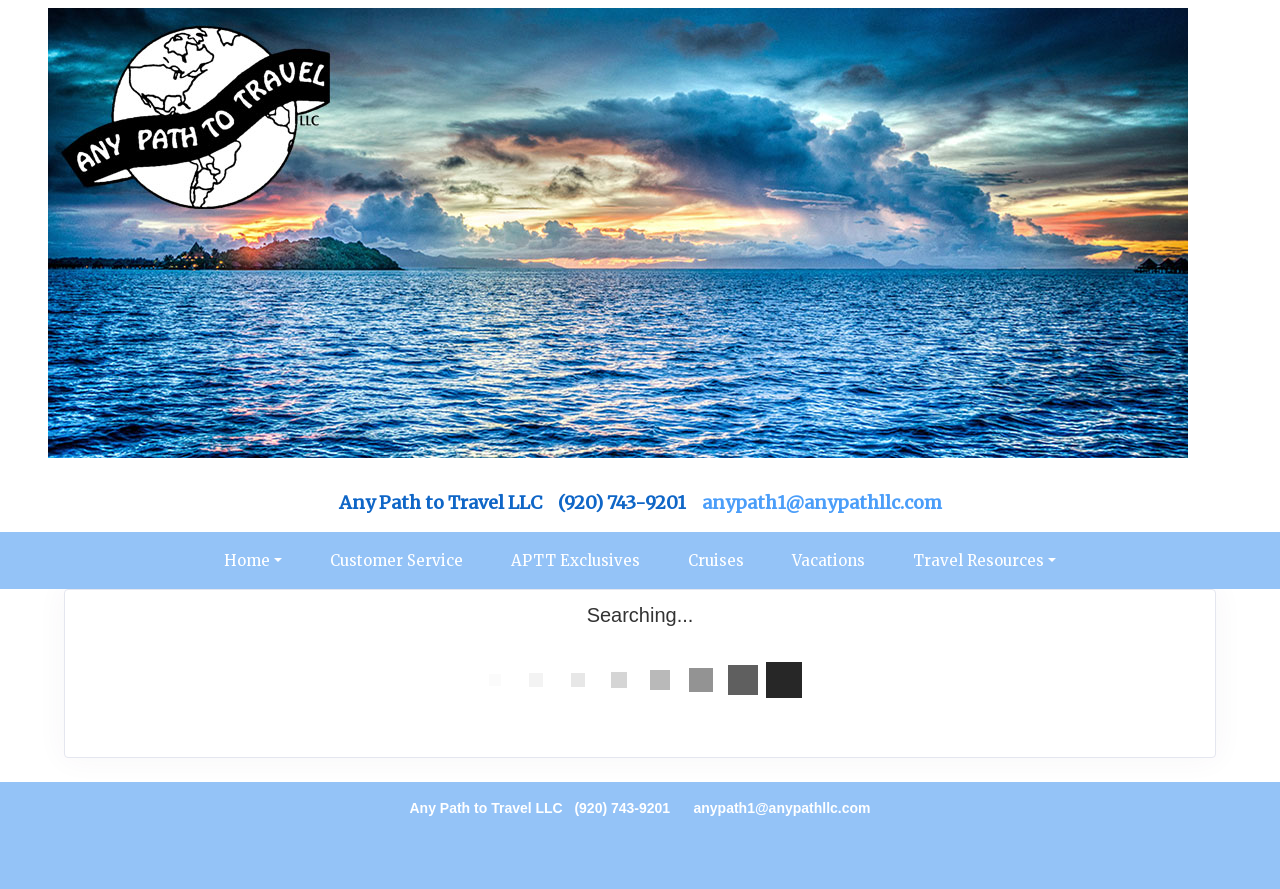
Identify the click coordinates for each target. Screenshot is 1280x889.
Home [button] (247, 560)
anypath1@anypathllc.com (822, 502)
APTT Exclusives (575, 560)
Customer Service (396, 560)
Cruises (716, 560)
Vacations (828, 560)
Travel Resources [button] (978, 560)
